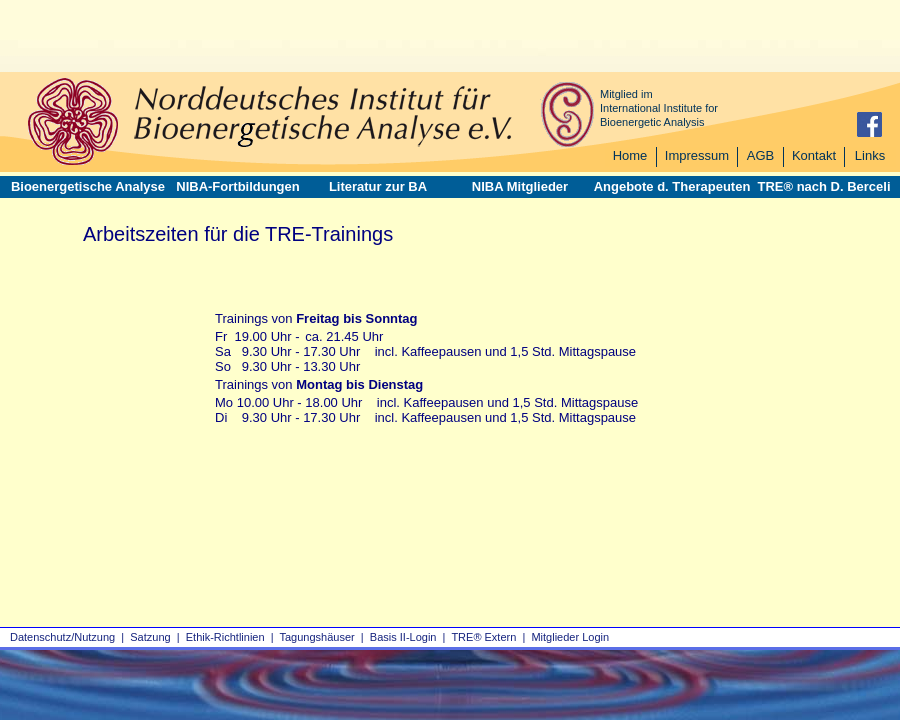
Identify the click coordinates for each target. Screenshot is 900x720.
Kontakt (814, 155)
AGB (760, 155)
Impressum (697, 155)
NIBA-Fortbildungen (237, 186)
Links (870, 155)
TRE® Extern (483, 637)
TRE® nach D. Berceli (823, 186)
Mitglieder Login (570, 637)
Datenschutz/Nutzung (62, 637)
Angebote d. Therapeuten (672, 186)
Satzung (150, 637)
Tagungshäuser (317, 637)
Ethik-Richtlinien (225, 637)
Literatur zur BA (378, 186)
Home (630, 155)
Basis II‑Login (403, 637)
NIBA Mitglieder (520, 186)
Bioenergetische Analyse (88, 186)
